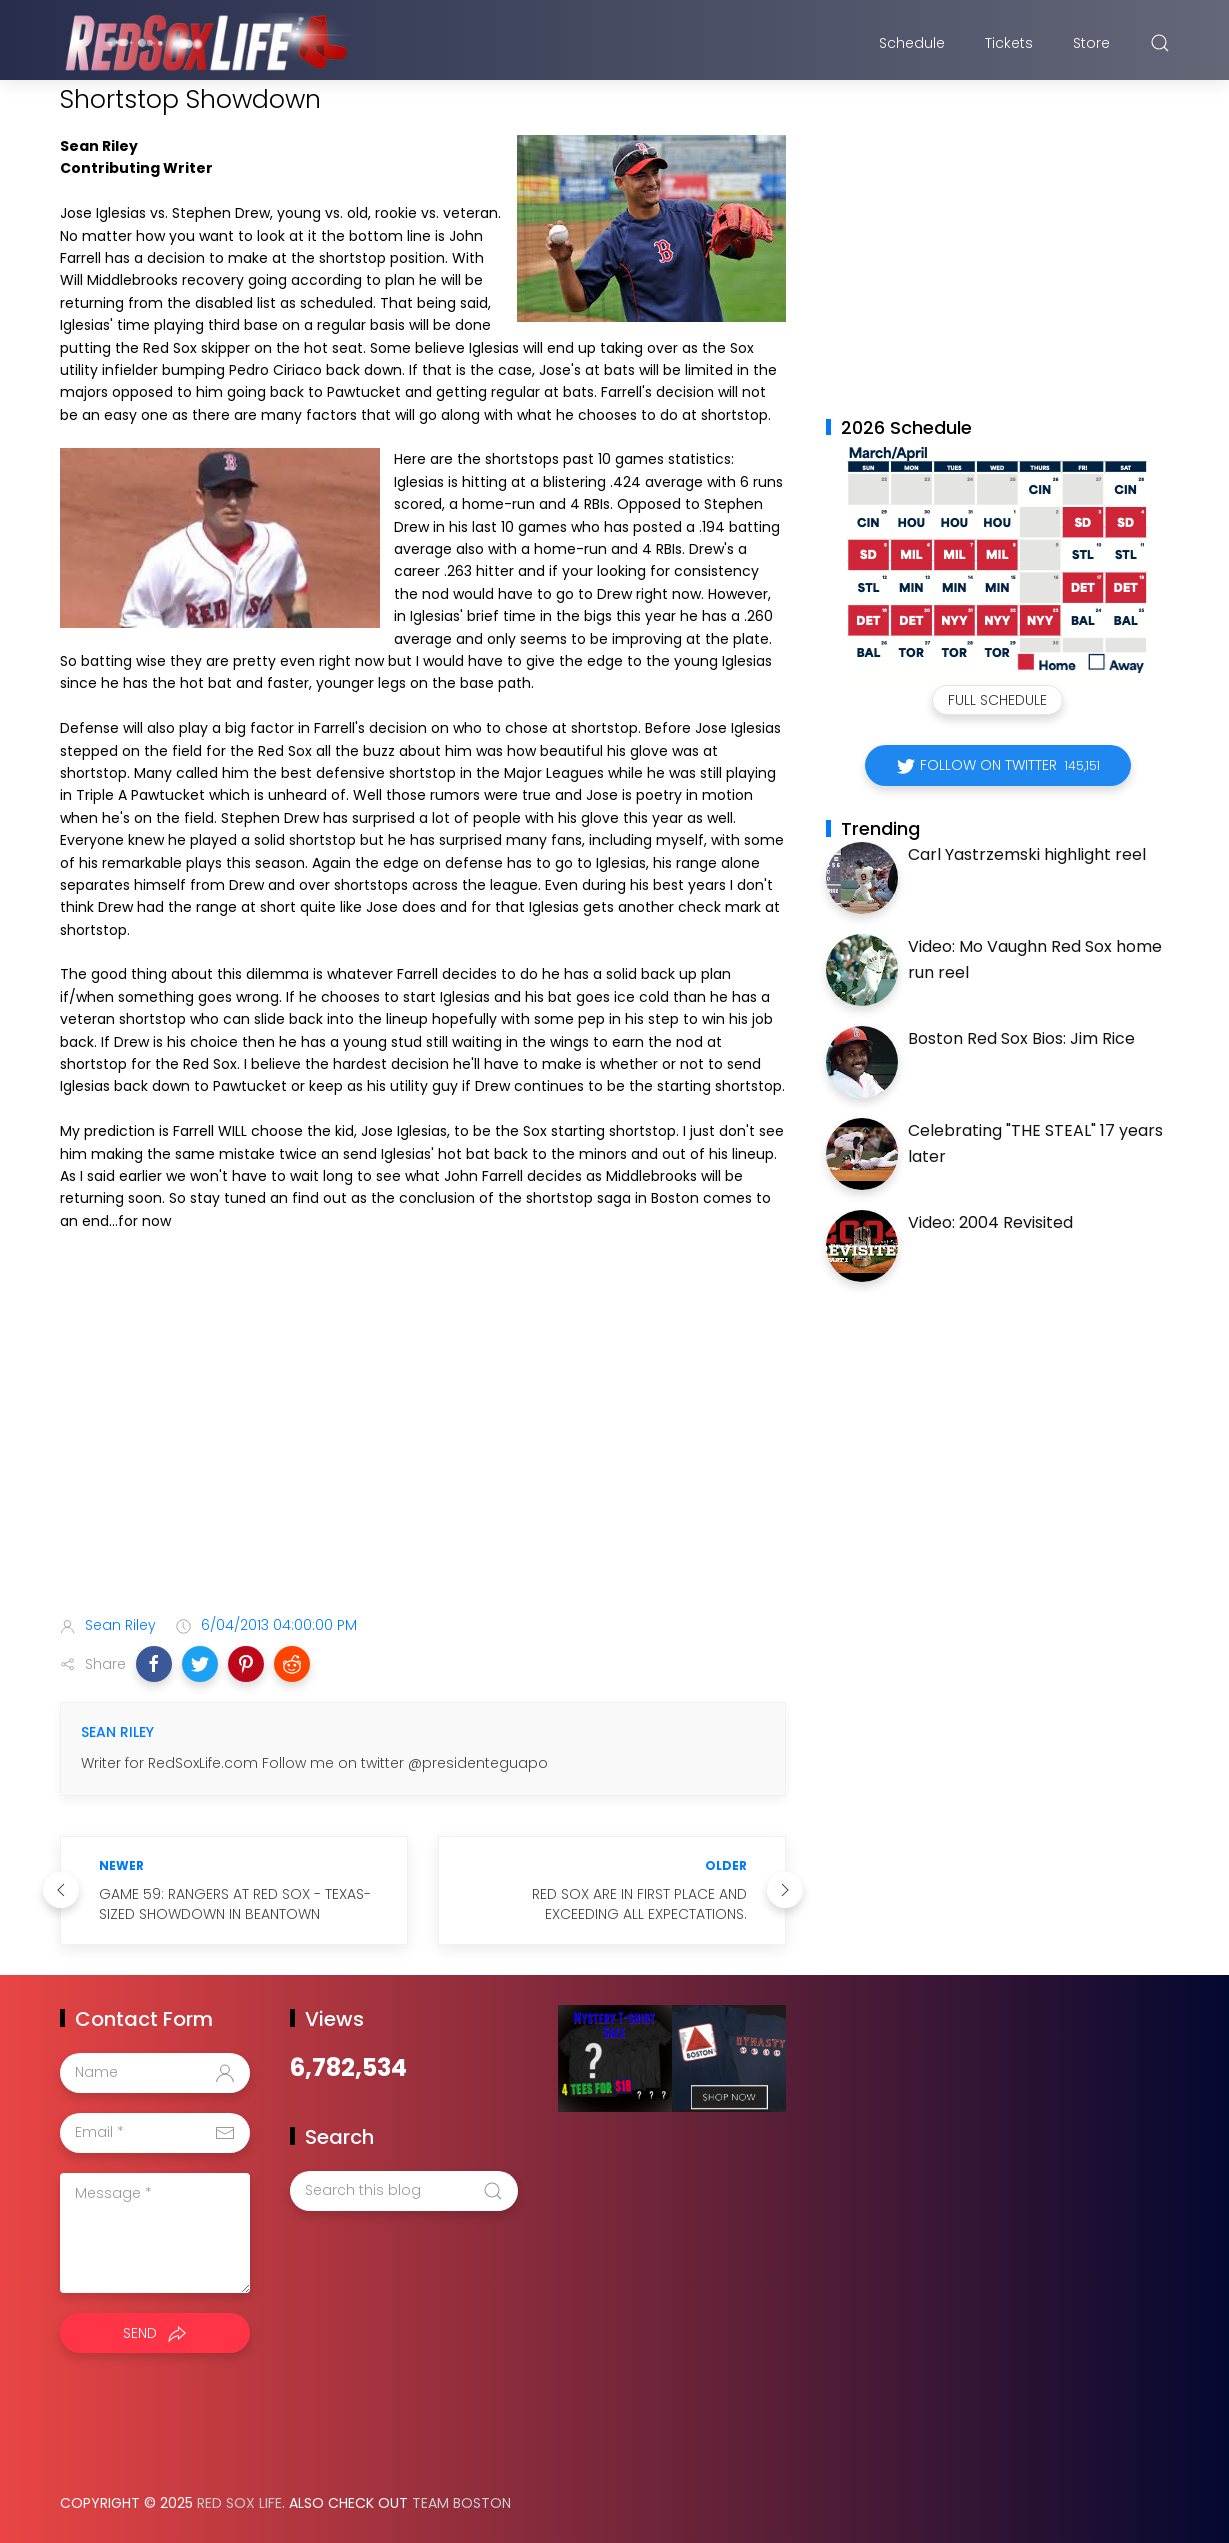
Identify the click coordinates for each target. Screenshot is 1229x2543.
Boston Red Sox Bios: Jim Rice (1021, 1038)
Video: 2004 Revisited (990, 1222)
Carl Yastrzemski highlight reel (1027, 854)
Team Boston (461, 2503)
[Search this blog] (404, 2191)
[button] (154, 1664)
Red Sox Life (239, 2503)
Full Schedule (997, 700)
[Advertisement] (423, 1442)
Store (1091, 43)
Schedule (912, 43)
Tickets (1009, 43)
